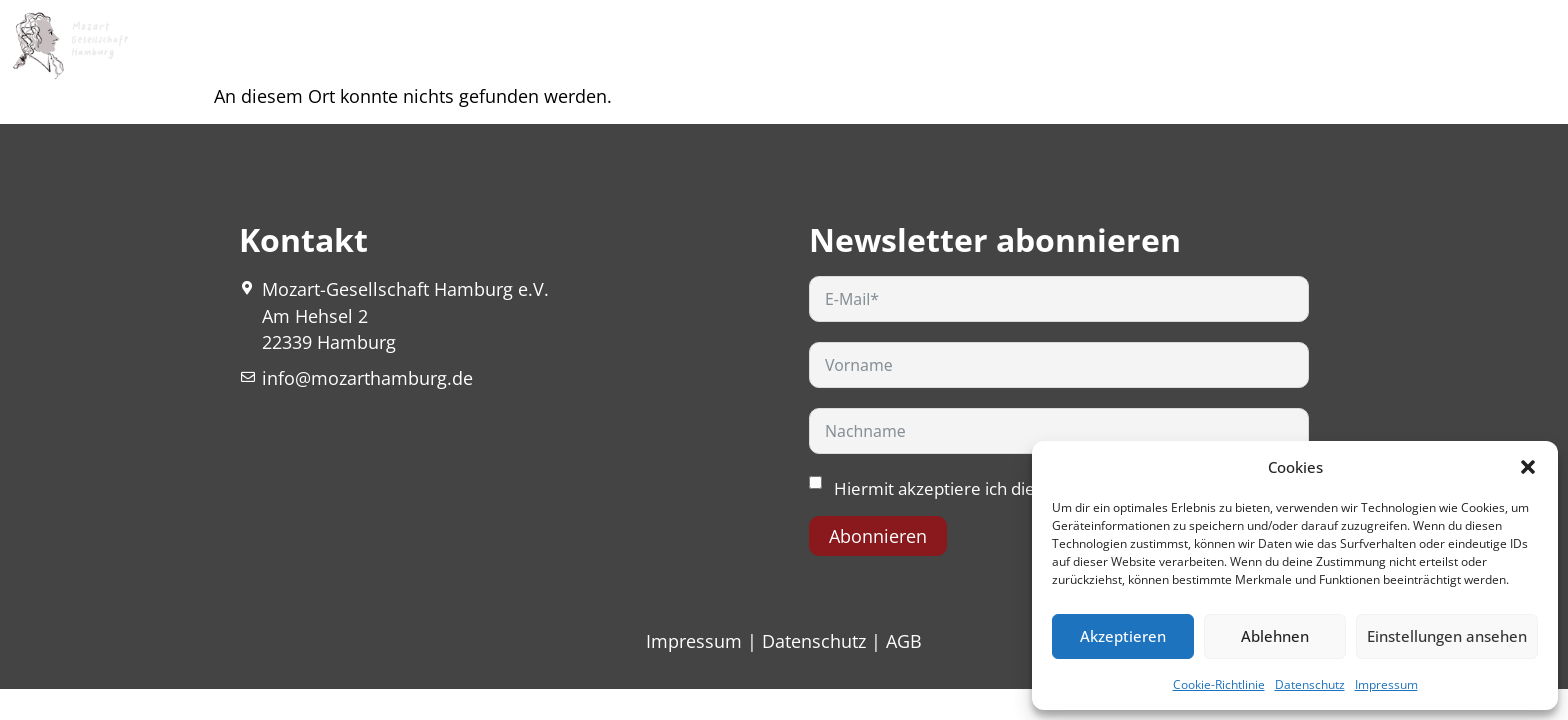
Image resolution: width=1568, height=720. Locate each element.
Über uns (594, 45)
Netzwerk (1198, 45)
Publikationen (1071, 45)
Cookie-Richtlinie (1219, 684)
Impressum (1386, 684)
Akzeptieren (1123, 636)
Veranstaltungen (752, 45)
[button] (1528, 467)
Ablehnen (1275, 636)
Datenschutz (1310, 684)
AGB (904, 641)
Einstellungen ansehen (1447, 636)
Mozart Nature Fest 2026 (412, 45)
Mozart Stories (922, 45)
